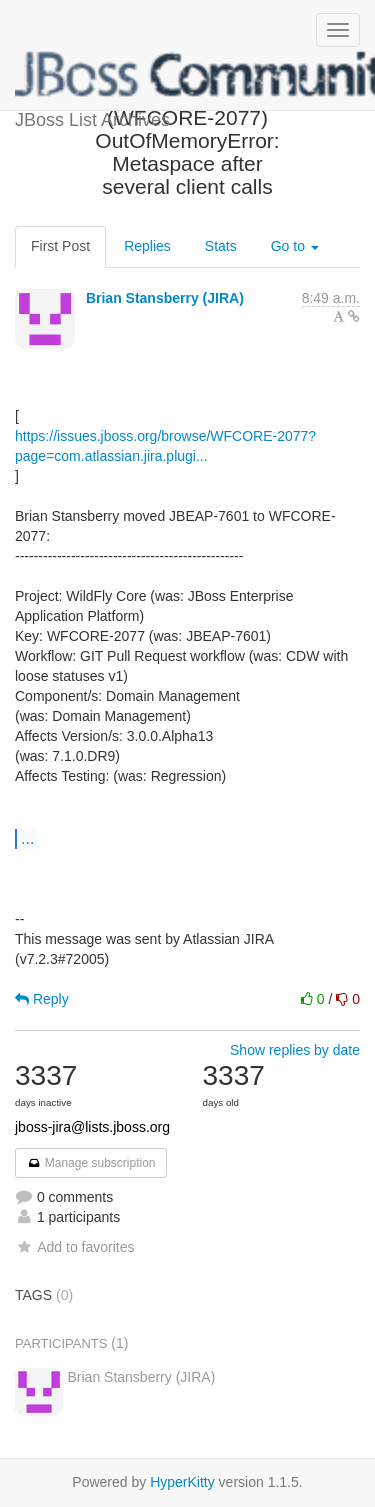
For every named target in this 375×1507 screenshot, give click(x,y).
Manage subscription (91, 1163)
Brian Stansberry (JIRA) (165, 298)
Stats (221, 246)
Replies (147, 246)
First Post (60, 246)
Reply (42, 999)
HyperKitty (182, 1482)
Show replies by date (295, 1050)
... (27, 838)
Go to (295, 246)
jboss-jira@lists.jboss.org (92, 1127)
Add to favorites (74, 1247)
